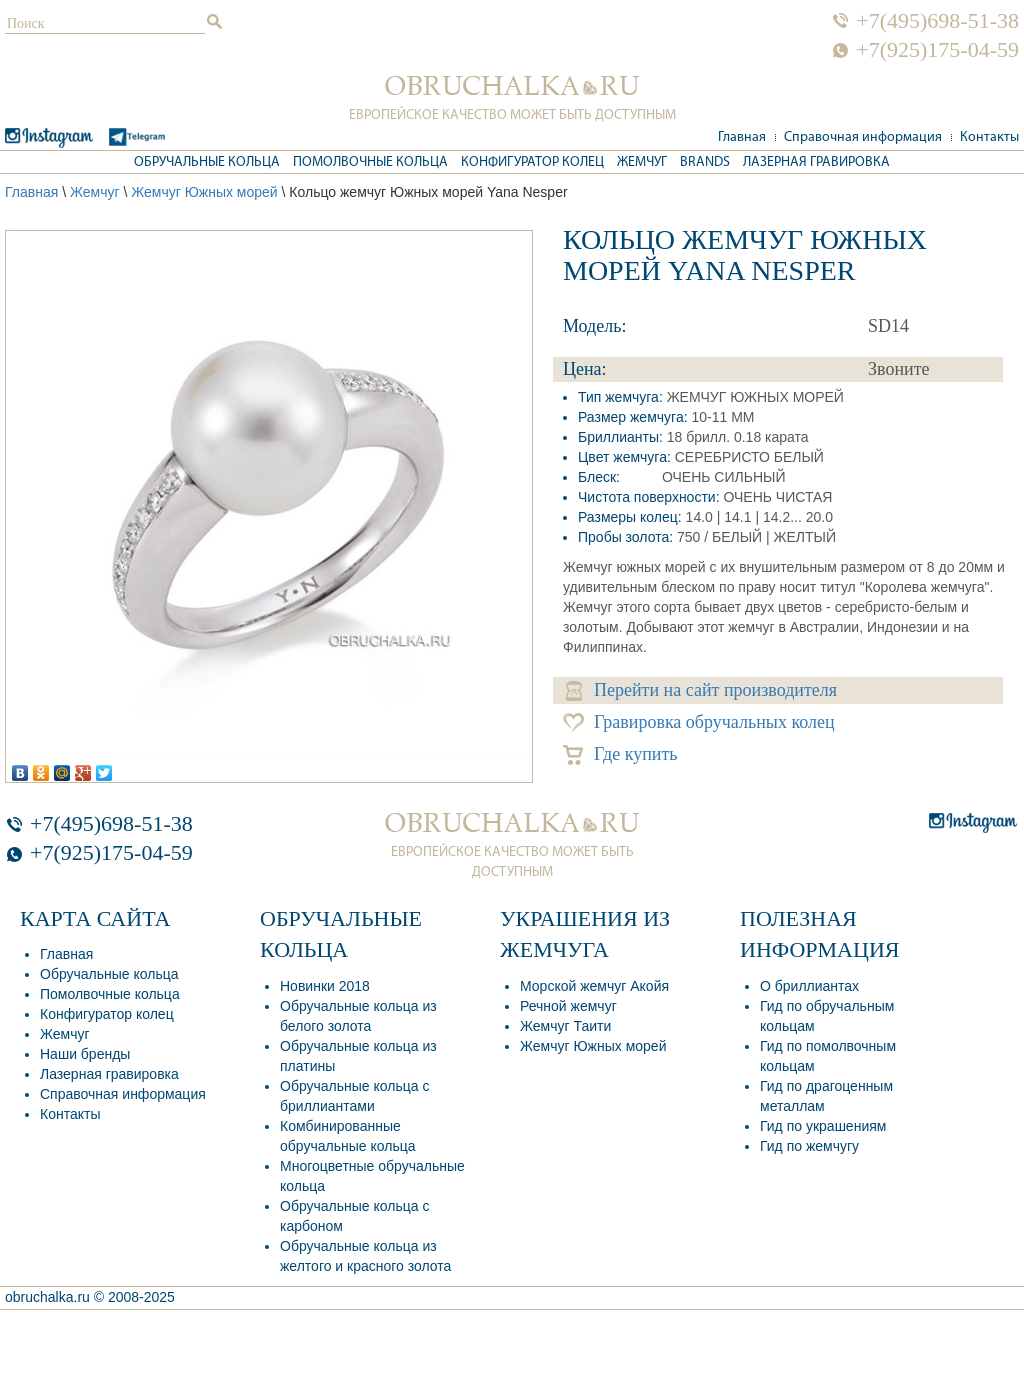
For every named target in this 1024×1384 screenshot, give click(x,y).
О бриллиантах (809, 986)
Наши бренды (85, 1054)
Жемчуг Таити (565, 1026)
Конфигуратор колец (532, 162)
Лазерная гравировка (816, 162)
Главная (742, 137)
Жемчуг (642, 162)
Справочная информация (863, 137)
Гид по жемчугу (809, 1146)
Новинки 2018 (325, 986)
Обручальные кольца (207, 162)
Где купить (620, 754)
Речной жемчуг (568, 1006)
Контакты (989, 137)
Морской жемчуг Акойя (594, 986)
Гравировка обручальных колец (699, 722)
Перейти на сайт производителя (701, 690)
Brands (705, 162)
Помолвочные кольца (370, 162)
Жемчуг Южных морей (204, 192)
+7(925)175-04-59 (937, 50)
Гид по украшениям (823, 1126)
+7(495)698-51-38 (937, 21)
